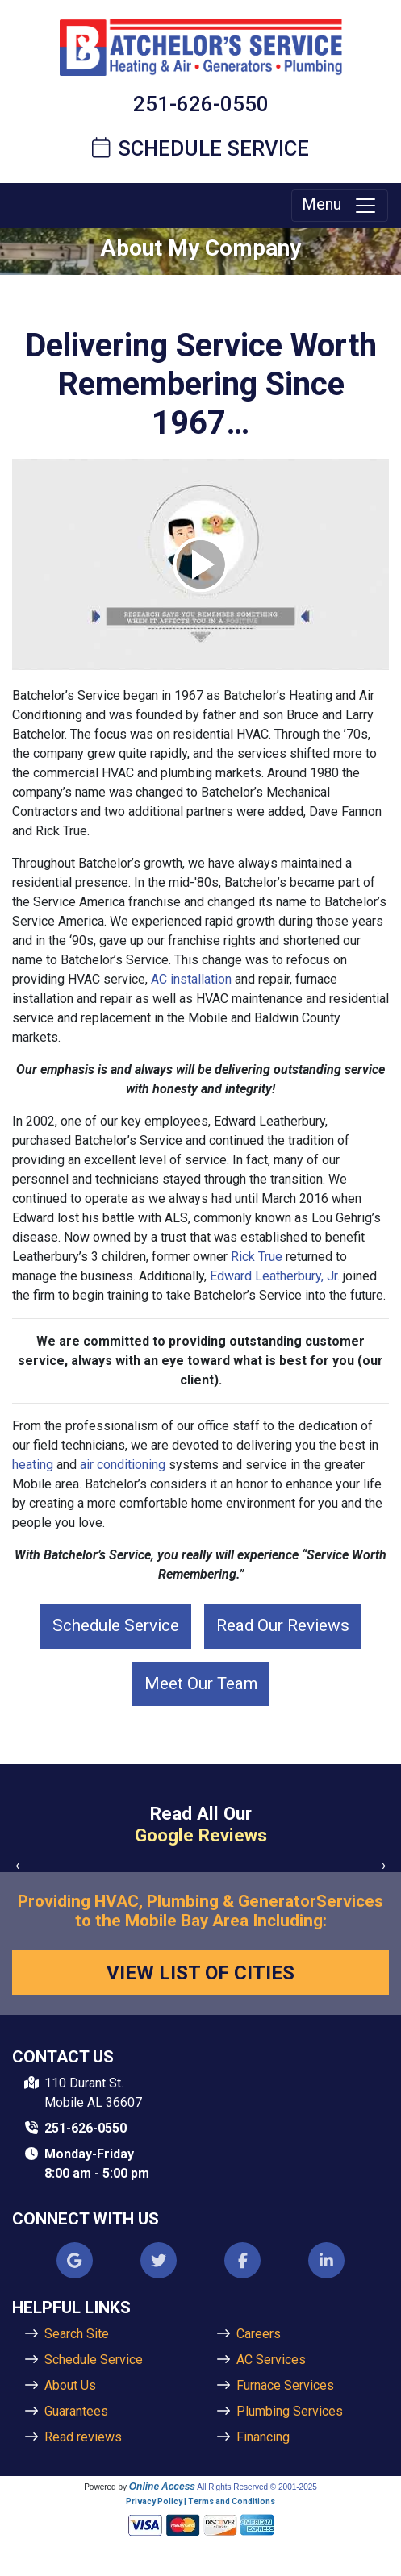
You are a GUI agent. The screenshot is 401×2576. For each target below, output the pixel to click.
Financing (263, 2437)
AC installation (191, 979)
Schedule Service (200, 148)
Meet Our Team (200, 1683)
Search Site (76, 2333)
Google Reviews (201, 1835)
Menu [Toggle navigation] (340, 206)
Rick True (256, 1256)
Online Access (162, 2486)
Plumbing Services (289, 2411)
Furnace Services (285, 2385)
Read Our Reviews (282, 1625)
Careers (258, 2333)
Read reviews (83, 2437)
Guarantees (76, 2411)
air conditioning (122, 1464)
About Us (70, 2385)
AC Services (271, 2359)
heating (32, 1464)
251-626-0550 (201, 104)
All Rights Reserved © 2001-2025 (257, 2486)
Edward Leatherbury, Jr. (275, 1276)
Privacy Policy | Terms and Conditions (200, 2501)
